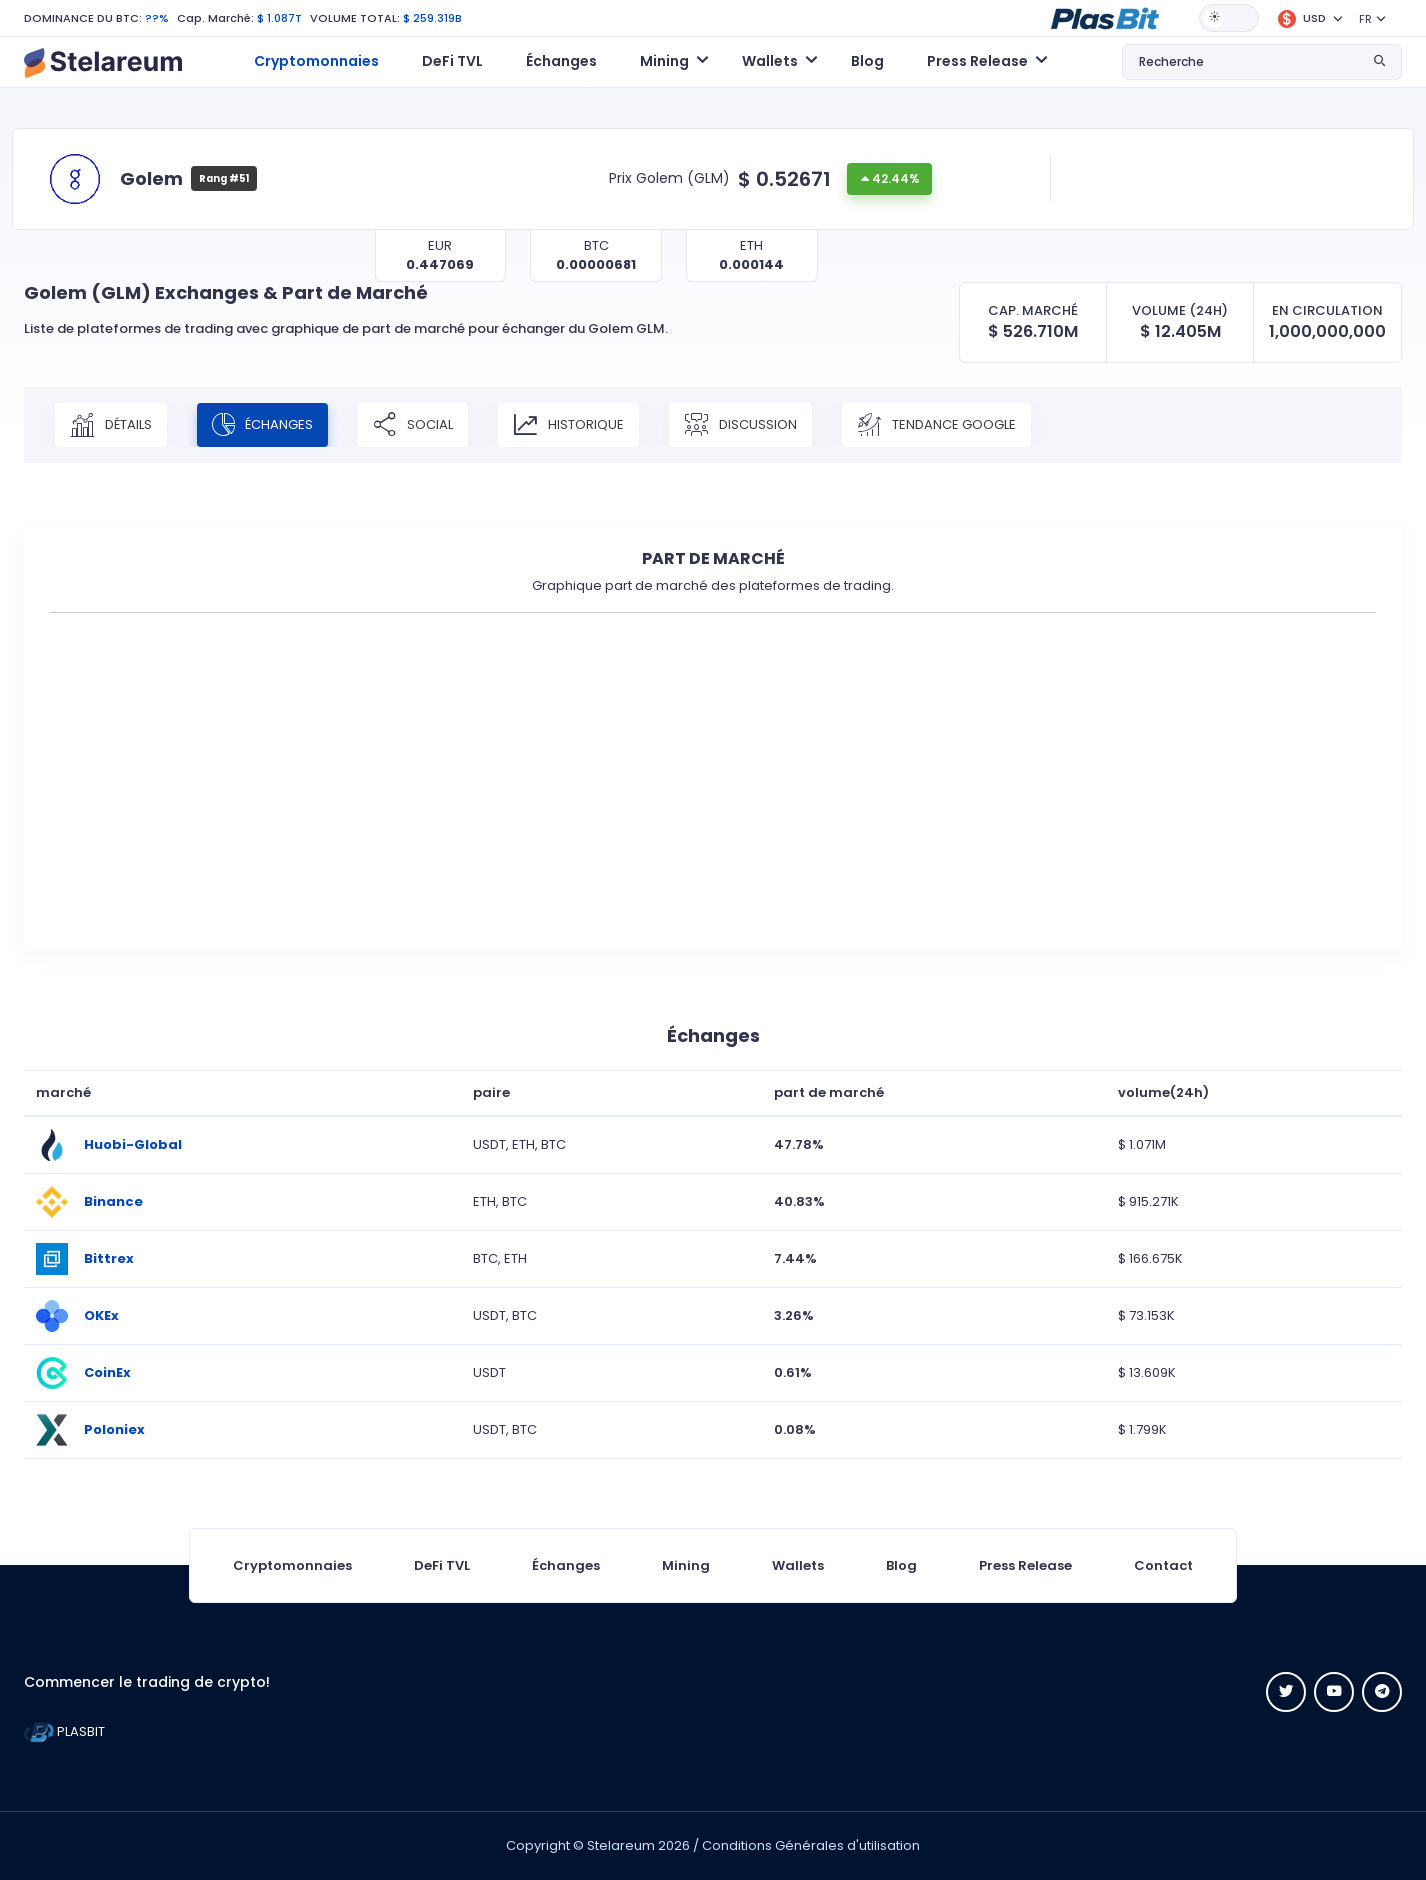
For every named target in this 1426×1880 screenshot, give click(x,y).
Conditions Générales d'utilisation (811, 1845)
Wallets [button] (770, 61)
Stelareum (621, 1845)
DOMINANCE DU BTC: (83, 18)
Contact (1163, 1565)
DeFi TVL (452, 61)
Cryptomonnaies (316, 61)
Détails (111, 425)
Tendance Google (936, 425)
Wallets (798, 1565)
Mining (686, 1565)
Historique (568, 425)
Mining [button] (664, 61)
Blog (867, 61)
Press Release (1025, 1565)
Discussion (740, 425)
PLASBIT (64, 1731)
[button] (1105, 17)
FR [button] (1365, 19)
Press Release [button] (977, 61)
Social (413, 425)
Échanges (561, 61)
